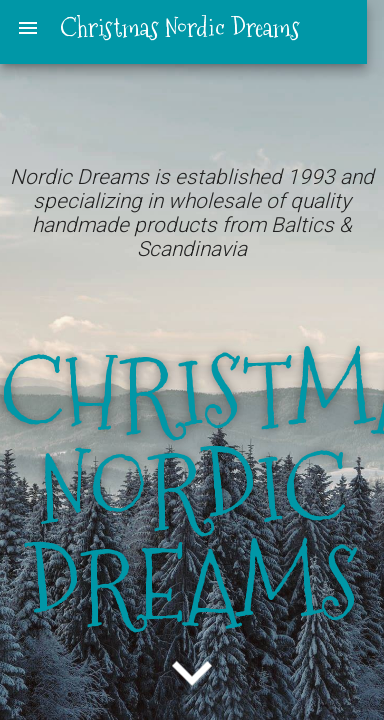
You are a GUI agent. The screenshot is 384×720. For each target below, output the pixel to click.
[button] (192, 680)
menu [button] (28, 28)
